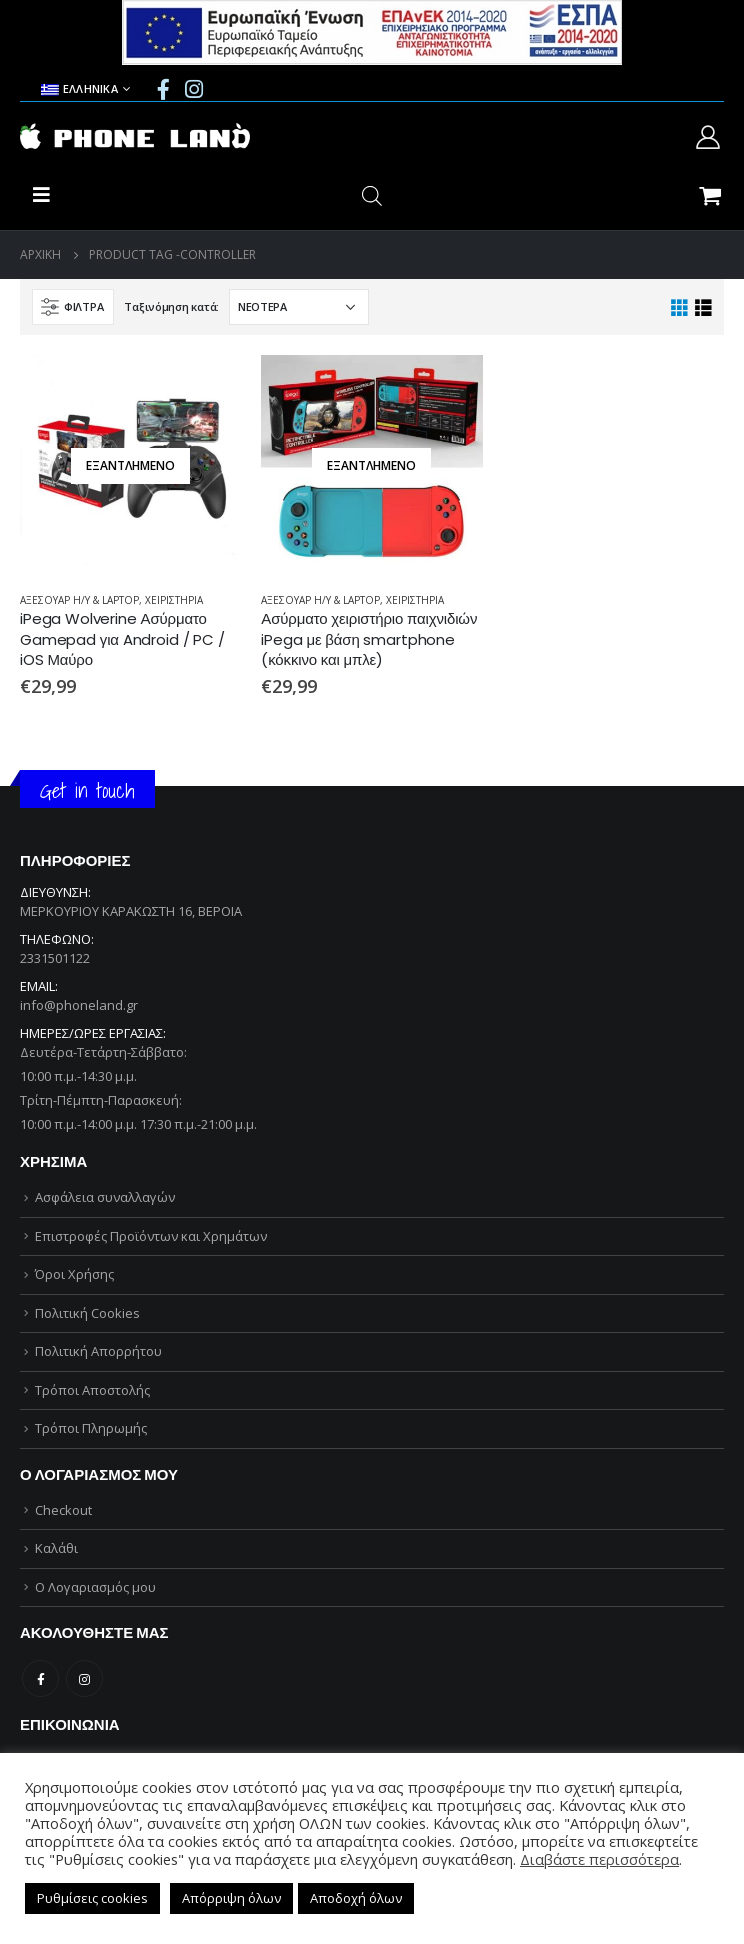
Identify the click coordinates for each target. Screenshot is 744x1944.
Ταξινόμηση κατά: (171, 306)
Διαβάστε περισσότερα (599, 1859)
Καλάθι (56, 1548)
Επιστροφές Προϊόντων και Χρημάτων (151, 1236)
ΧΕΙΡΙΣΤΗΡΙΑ (174, 600)
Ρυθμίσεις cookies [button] (92, 1898)
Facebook (40, 1678)
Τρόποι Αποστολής (92, 1390)
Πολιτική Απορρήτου (98, 1351)
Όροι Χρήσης (74, 1274)
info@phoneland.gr (79, 1005)
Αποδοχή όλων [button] (356, 1898)
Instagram (84, 1678)
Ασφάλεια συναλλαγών (105, 1197)
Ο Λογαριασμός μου (95, 1587)
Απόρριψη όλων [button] (231, 1898)
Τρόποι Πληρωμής (91, 1428)
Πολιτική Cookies (87, 1313)
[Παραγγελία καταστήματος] (299, 307)
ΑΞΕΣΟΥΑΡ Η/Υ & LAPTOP (79, 600)
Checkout (63, 1510)
